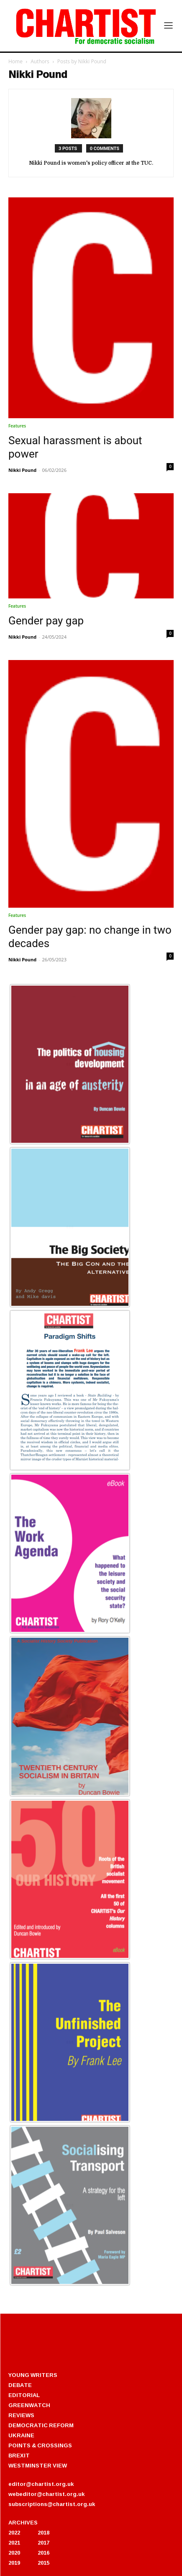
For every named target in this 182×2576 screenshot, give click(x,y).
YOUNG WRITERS (32, 2375)
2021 (14, 2542)
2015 (43, 2563)
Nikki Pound (22, 470)
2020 (14, 2553)
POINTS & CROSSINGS (40, 2445)
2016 (43, 2553)
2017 (43, 2542)
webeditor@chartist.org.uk (46, 2494)
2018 (43, 2532)
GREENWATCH (29, 2405)
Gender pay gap (46, 620)
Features (17, 426)
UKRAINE (21, 2435)
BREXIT (19, 2455)
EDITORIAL (24, 2395)
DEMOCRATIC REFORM (41, 2425)
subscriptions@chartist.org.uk (51, 2504)
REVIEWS (21, 2415)
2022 (14, 2532)
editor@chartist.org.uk (41, 2484)
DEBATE (20, 2385)
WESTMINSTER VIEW (37, 2465)
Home (15, 61)
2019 (14, 2563)
